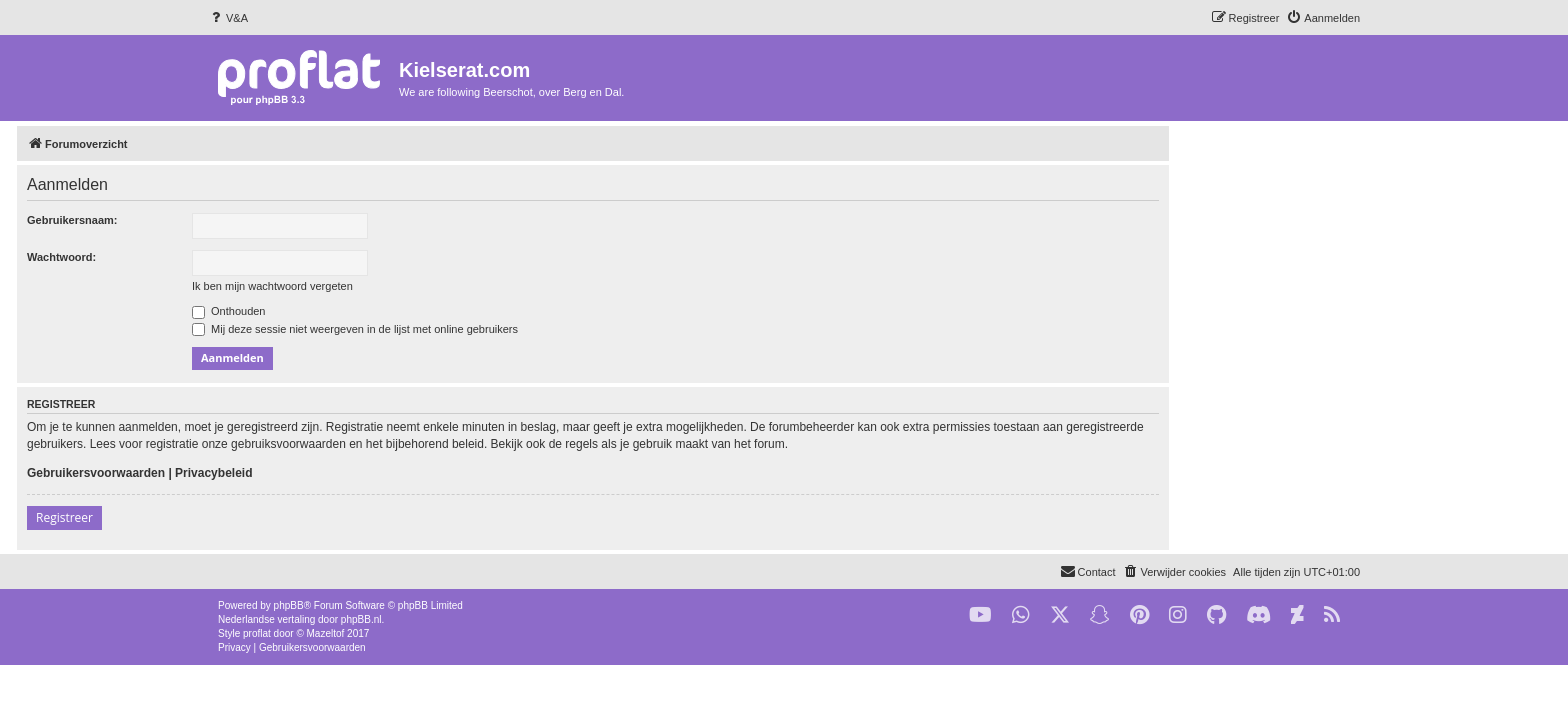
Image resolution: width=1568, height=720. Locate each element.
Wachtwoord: (252, 257)
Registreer (255, 517)
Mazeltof (326, 633)
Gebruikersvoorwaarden (287, 473)
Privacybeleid (404, 473)
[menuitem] (228, 18)
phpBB (289, 605)
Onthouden (420, 311)
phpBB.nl (361, 619)
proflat (257, 633)
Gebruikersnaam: (263, 220)
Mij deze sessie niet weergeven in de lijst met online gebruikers (546, 329)
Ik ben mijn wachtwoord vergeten (463, 286)
